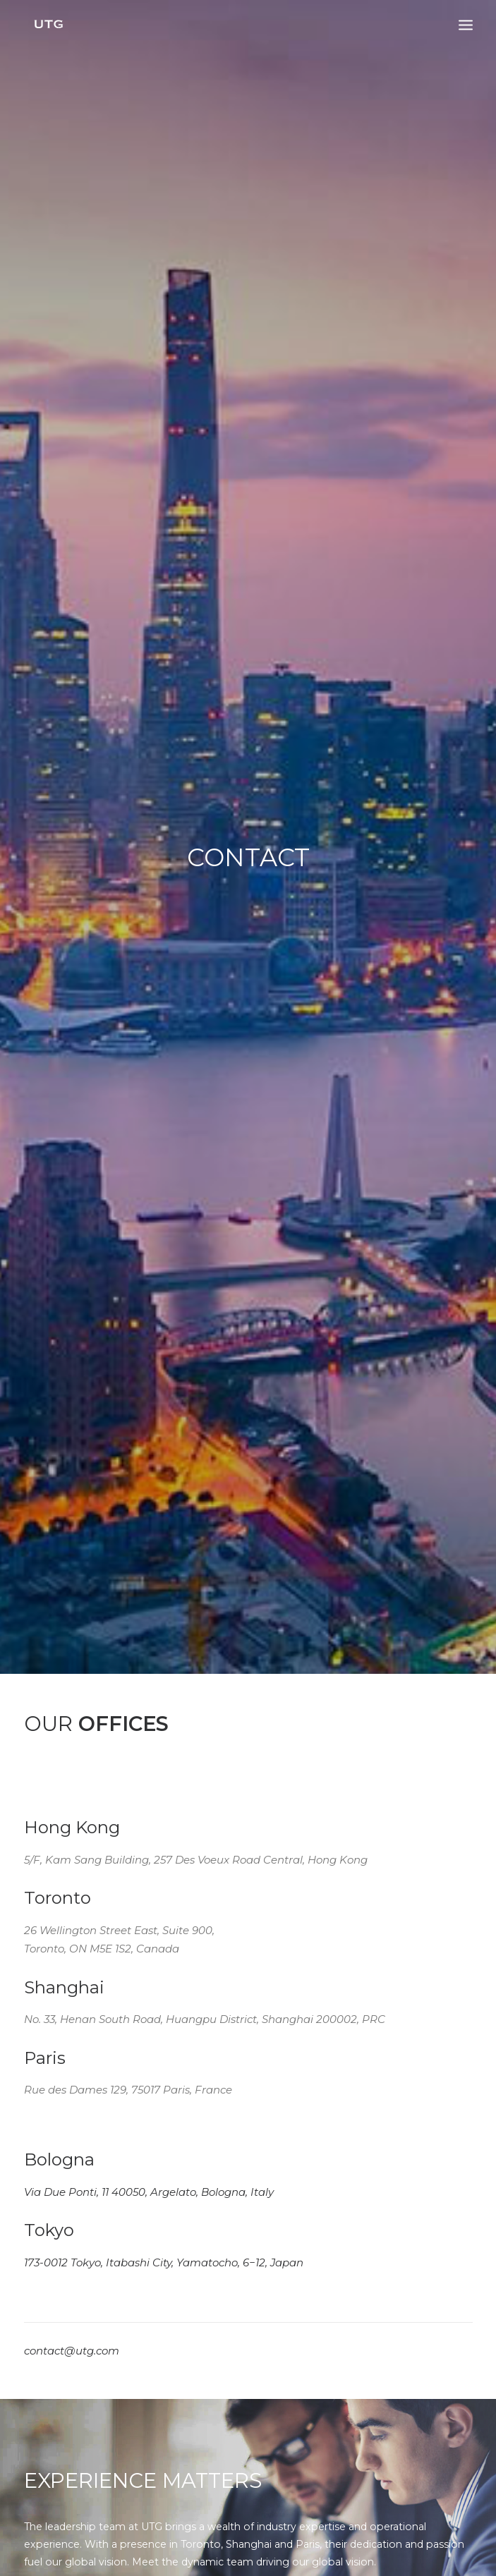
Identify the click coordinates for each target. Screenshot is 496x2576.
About (40, 1996)
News (38, 2086)
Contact (44, 2116)
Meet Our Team (103, 1270)
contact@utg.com (71, 1007)
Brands (41, 2026)
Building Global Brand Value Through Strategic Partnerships (86, 1659)
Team (38, 2056)
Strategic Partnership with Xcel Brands (403, 1681)
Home (40, 1966)
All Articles (248, 1796)
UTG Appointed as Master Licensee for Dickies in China (244, 1671)
